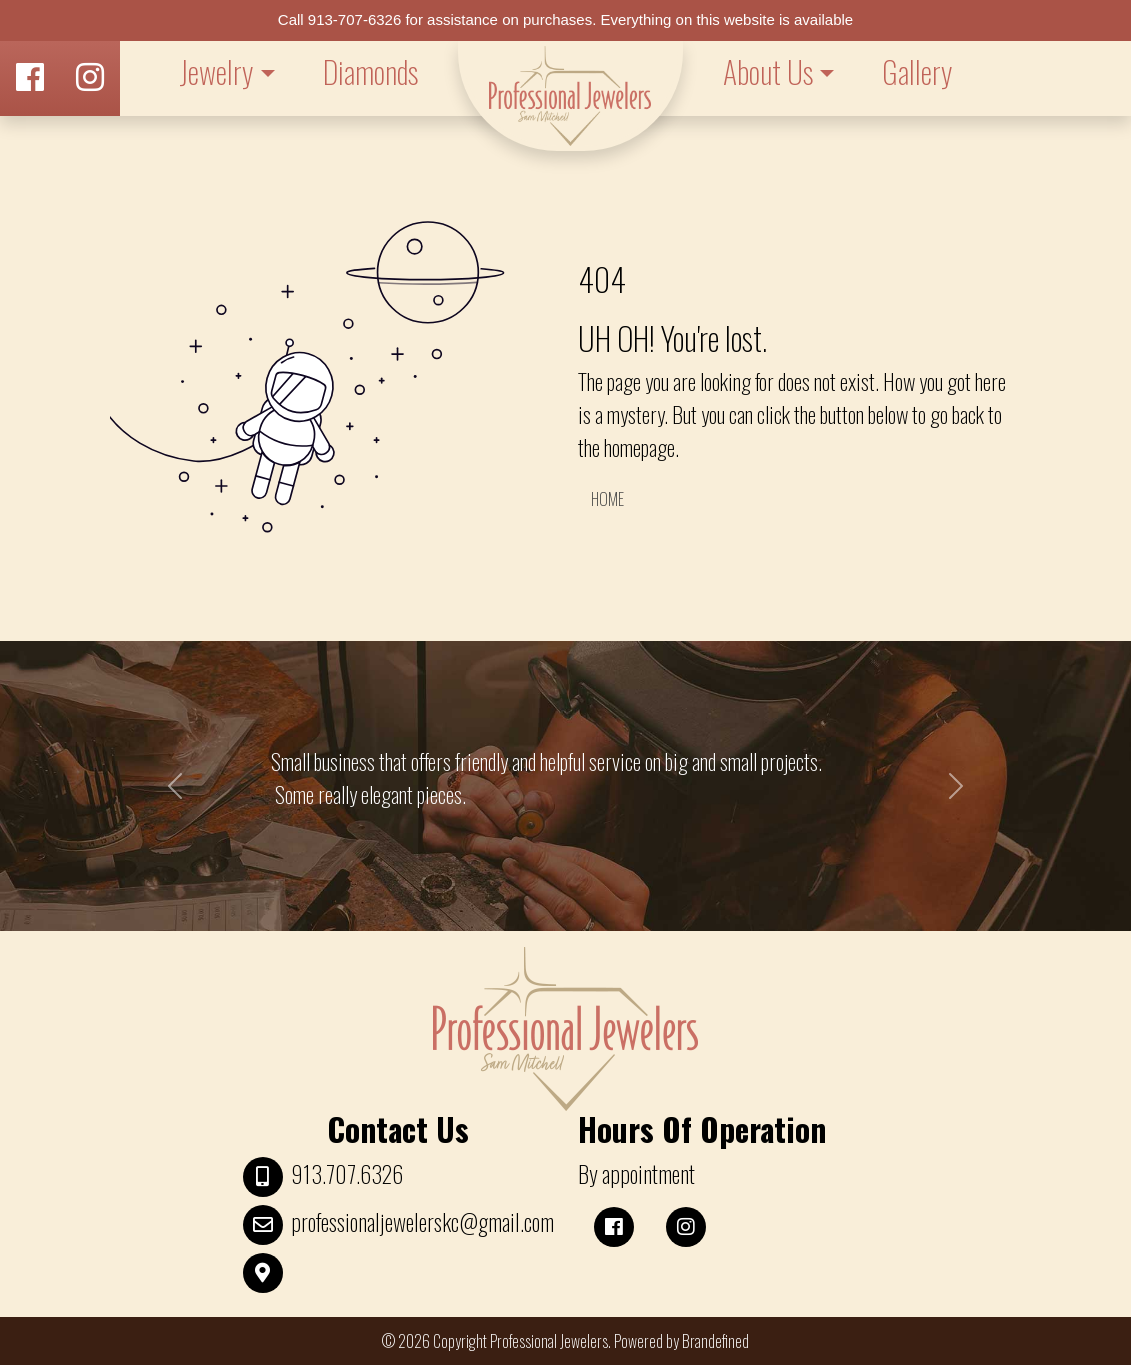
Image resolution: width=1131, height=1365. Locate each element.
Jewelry (216, 71)
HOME (607, 499)
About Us (768, 71)
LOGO (570, 96)
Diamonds (370, 71)
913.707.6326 (347, 1174)
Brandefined (715, 1341)
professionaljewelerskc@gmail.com (422, 1222)
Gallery (917, 71)
